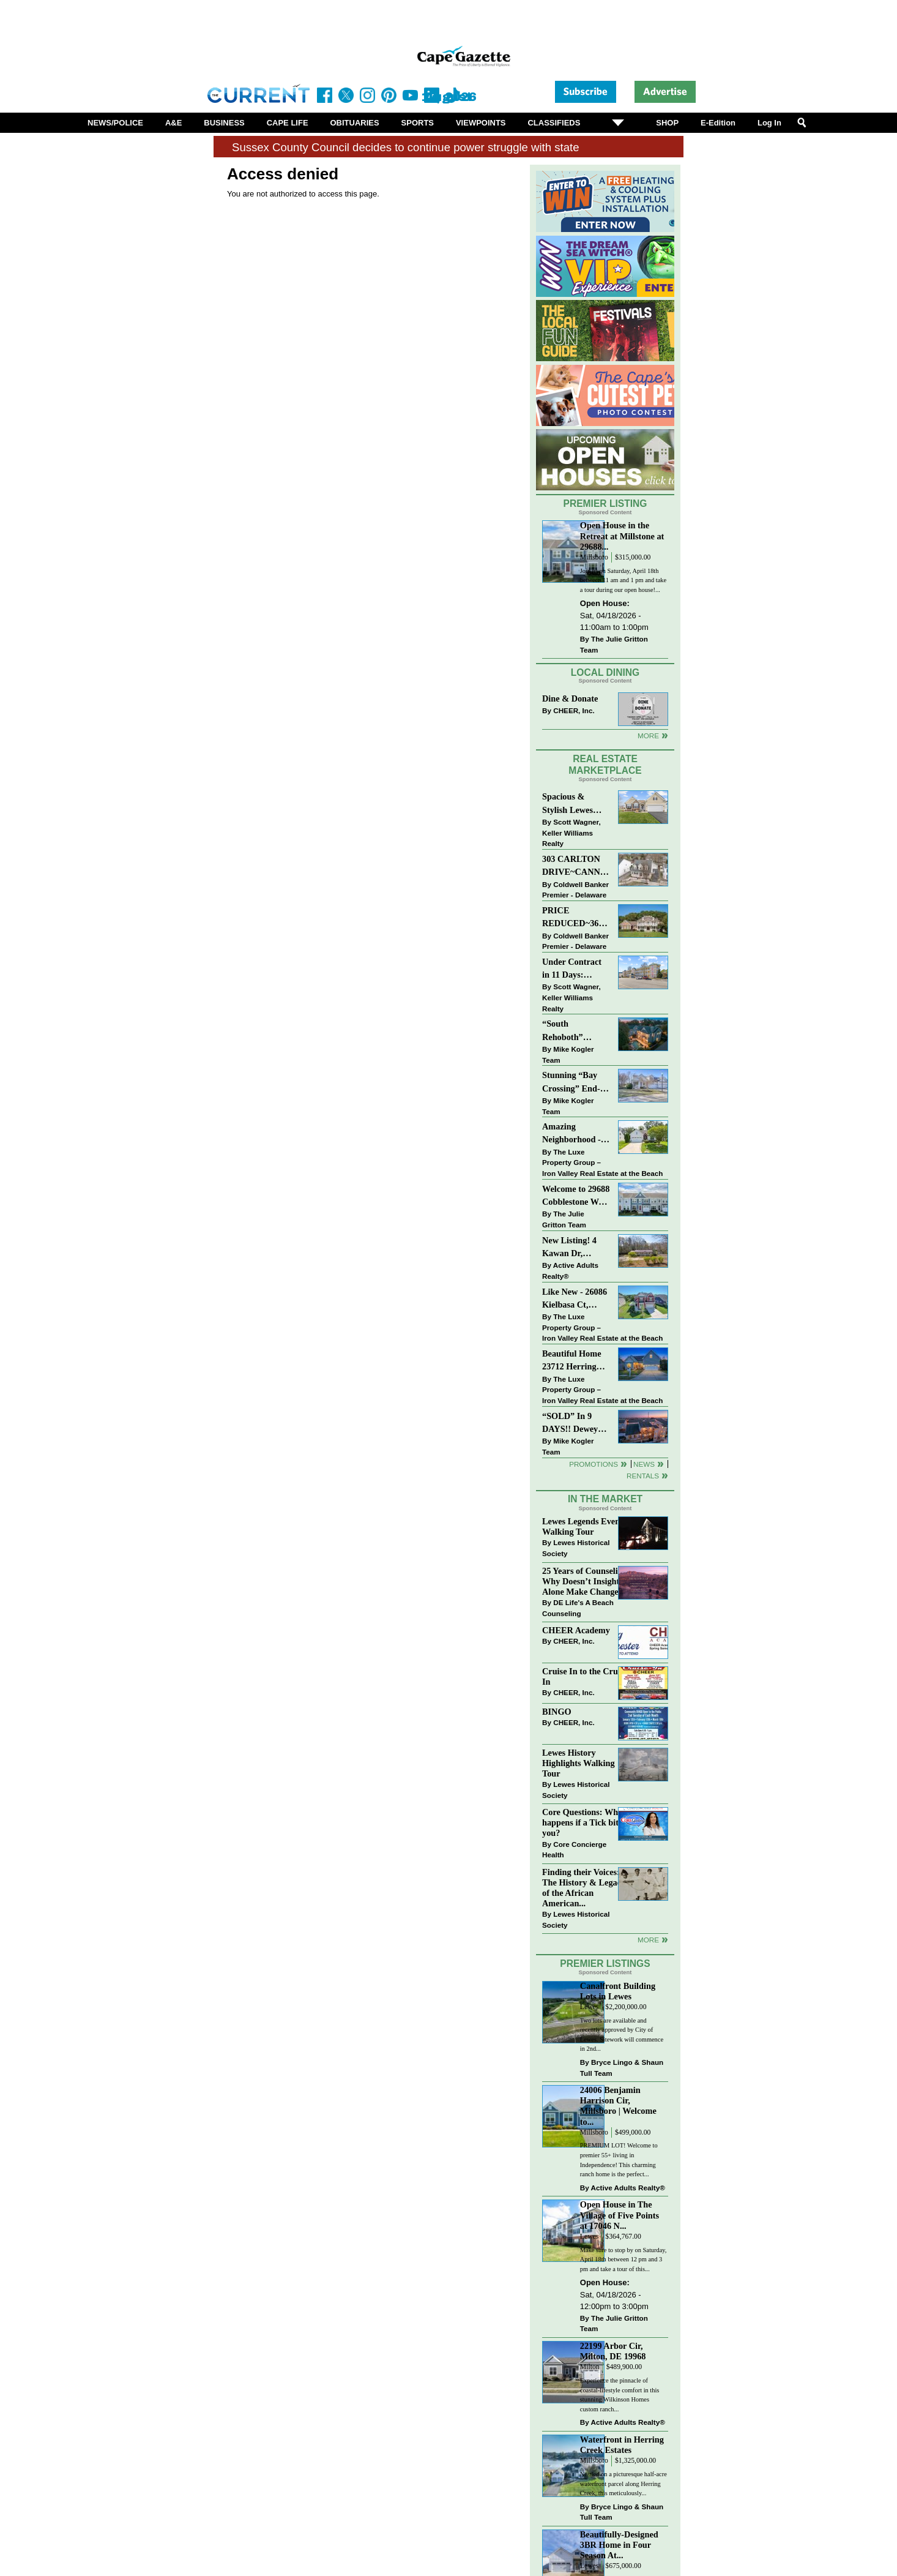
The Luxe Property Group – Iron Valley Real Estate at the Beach (602, 1162)
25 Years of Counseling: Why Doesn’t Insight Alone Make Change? (586, 1581)
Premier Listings (605, 1963)
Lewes (589, 2007)
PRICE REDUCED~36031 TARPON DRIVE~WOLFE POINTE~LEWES (576, 917)
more (648, 1940)
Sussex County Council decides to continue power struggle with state (405, 147)
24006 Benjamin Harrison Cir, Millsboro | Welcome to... (618, 2105)
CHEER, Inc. (574, 710)
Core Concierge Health (574, 1849)
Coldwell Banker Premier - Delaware (575, 889)
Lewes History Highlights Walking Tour (578, 1763)
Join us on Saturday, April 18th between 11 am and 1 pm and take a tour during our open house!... (623, 580)
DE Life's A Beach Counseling (578, 1607)
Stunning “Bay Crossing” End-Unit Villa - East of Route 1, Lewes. (572, 1082)
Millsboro (594, 557)
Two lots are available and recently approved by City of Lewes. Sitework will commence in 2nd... (621, 2035)
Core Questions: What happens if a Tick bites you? (584, 1822)
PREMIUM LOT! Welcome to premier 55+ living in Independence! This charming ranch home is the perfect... (619, 2159)
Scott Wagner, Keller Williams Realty (571, 832)
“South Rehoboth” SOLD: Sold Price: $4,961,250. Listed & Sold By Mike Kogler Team (575, 1031)
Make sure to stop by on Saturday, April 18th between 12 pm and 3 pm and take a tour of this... (623, 2259)
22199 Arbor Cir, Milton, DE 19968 (613, 2351)
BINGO (556, 1712)
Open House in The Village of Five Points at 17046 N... (619, 2215)
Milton (590, 2367)
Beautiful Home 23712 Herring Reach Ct (571, 1361)
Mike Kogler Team (568, 1054)
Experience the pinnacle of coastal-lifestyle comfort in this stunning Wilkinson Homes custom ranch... (620, 2395)
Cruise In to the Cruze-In (585, 1676)
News (644, 1464)
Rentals (643, 1476)
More (648, 735)
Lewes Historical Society (575, 1547)
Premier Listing (605, 503)
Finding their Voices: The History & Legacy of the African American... (583, 1887)
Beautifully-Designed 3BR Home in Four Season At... (619, 2544)
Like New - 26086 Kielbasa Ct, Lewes (574, 1299)
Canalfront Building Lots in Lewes (617, 1991)
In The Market (605, 1499)
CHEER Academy (576, 1630)
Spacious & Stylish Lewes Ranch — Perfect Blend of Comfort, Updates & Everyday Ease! (576, 804)
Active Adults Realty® (570, 1270)
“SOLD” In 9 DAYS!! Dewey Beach (570, 1423)
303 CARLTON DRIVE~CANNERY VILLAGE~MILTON (576, 866)
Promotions (593, 1464)
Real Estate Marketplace (605, 765)
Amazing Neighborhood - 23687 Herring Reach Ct (571, 1134)
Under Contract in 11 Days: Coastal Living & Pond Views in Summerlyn (574, 969)
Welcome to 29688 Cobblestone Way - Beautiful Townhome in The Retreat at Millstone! (575, 1196)
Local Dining (605, 672)
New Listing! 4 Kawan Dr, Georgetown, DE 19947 (573, 1247)
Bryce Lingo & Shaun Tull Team (621, 2067)
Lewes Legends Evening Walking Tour (586, 1526)
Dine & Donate (570, 698)
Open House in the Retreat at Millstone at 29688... (622, 535)
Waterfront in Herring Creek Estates (622, 2445)
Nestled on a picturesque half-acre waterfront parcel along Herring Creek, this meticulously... (623, 2483)
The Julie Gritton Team (614, 644)
